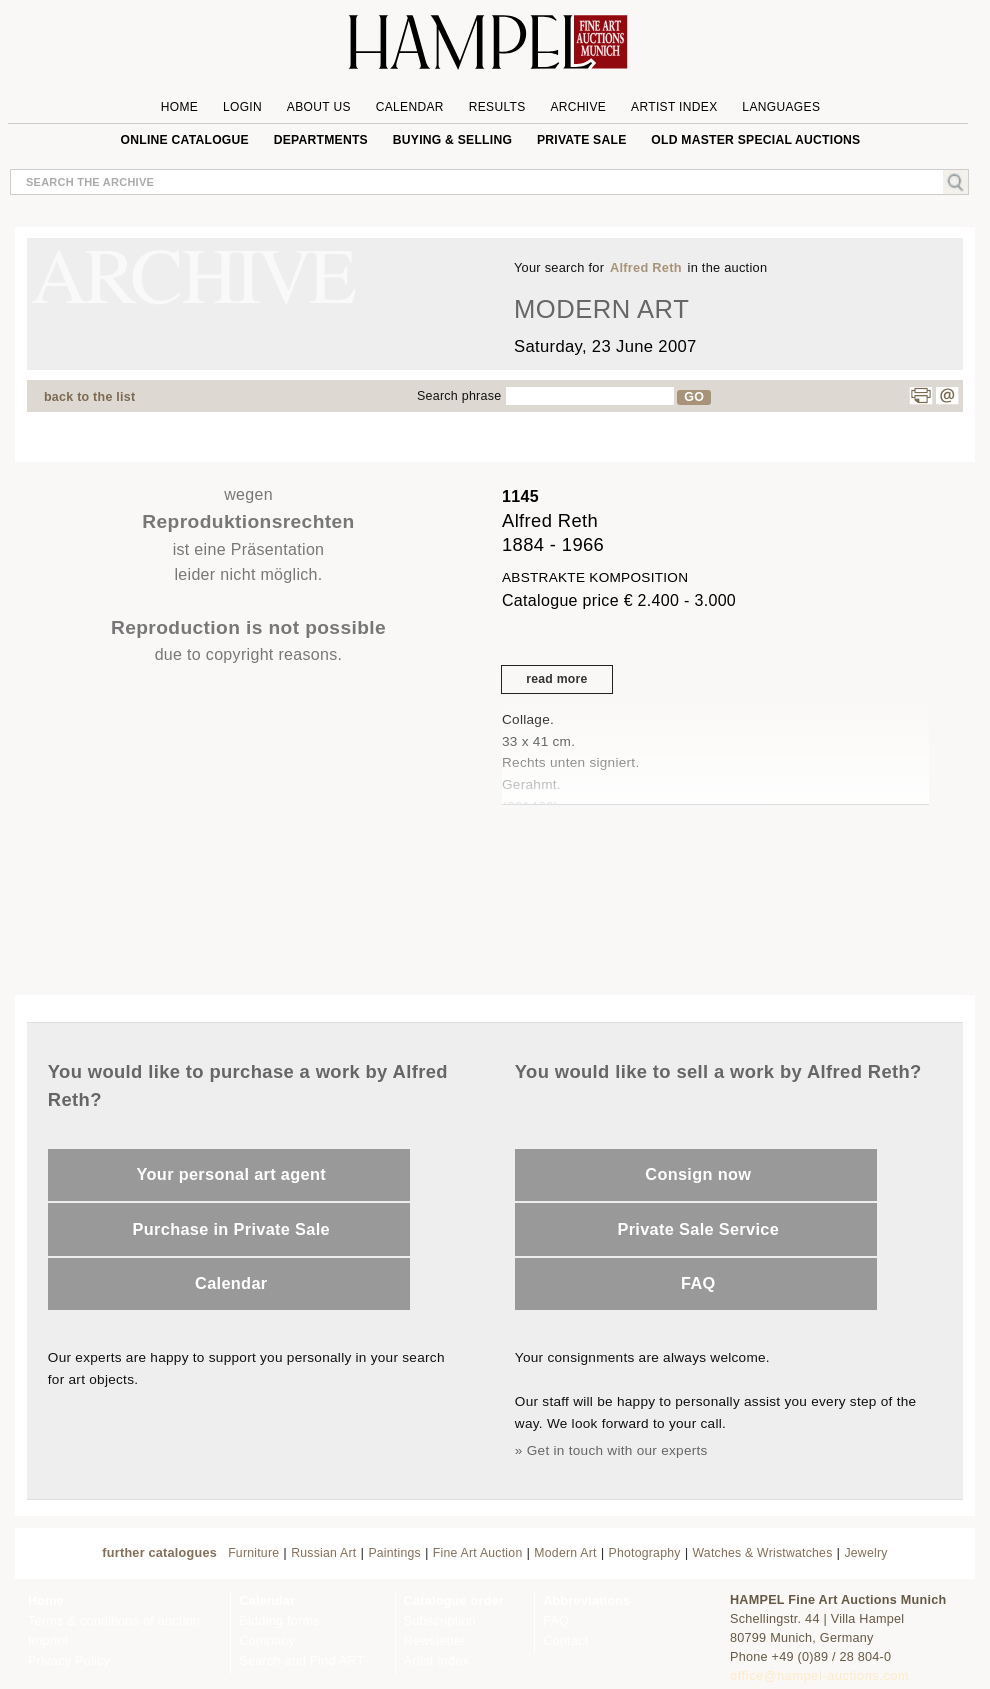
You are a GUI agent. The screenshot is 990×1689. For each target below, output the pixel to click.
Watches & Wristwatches (763, 1553)
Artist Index (674, 107)
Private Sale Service (698, 1229)
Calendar (410, 107)
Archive (578, 107)
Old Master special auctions (755, 140)
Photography (645, 1553)
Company (267, 1641)
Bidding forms (279, 1621)
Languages (781, 107)
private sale (582, 140)
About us (319, 107)
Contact (565, 1641)
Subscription (440, 1621)
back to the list (89, 397)
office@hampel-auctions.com (819, 1676)
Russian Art (323, 1553)
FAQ (698, 1283)
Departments (321, 140)
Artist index (436, 1661)
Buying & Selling (452, 140)
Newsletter (435, 1641)
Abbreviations (586, 1601)
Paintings (394, 1553)
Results (497, 107)
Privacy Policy (69, 1661)
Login (242, 107)
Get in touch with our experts (617, 1450)
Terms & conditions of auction (114, 1621)
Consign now (698, 1174)
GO (694, 397)
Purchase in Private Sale (231, 1229)
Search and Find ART (301, 1661)
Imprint (48, 1641)
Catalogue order (454, 1601)
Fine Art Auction (478, 1553)
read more (556, 679)
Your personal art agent (231, 1174)
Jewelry (865, 1553)
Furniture (253, 1553)
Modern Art (565, 1553)
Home (179, 107)
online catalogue (185, 140)
